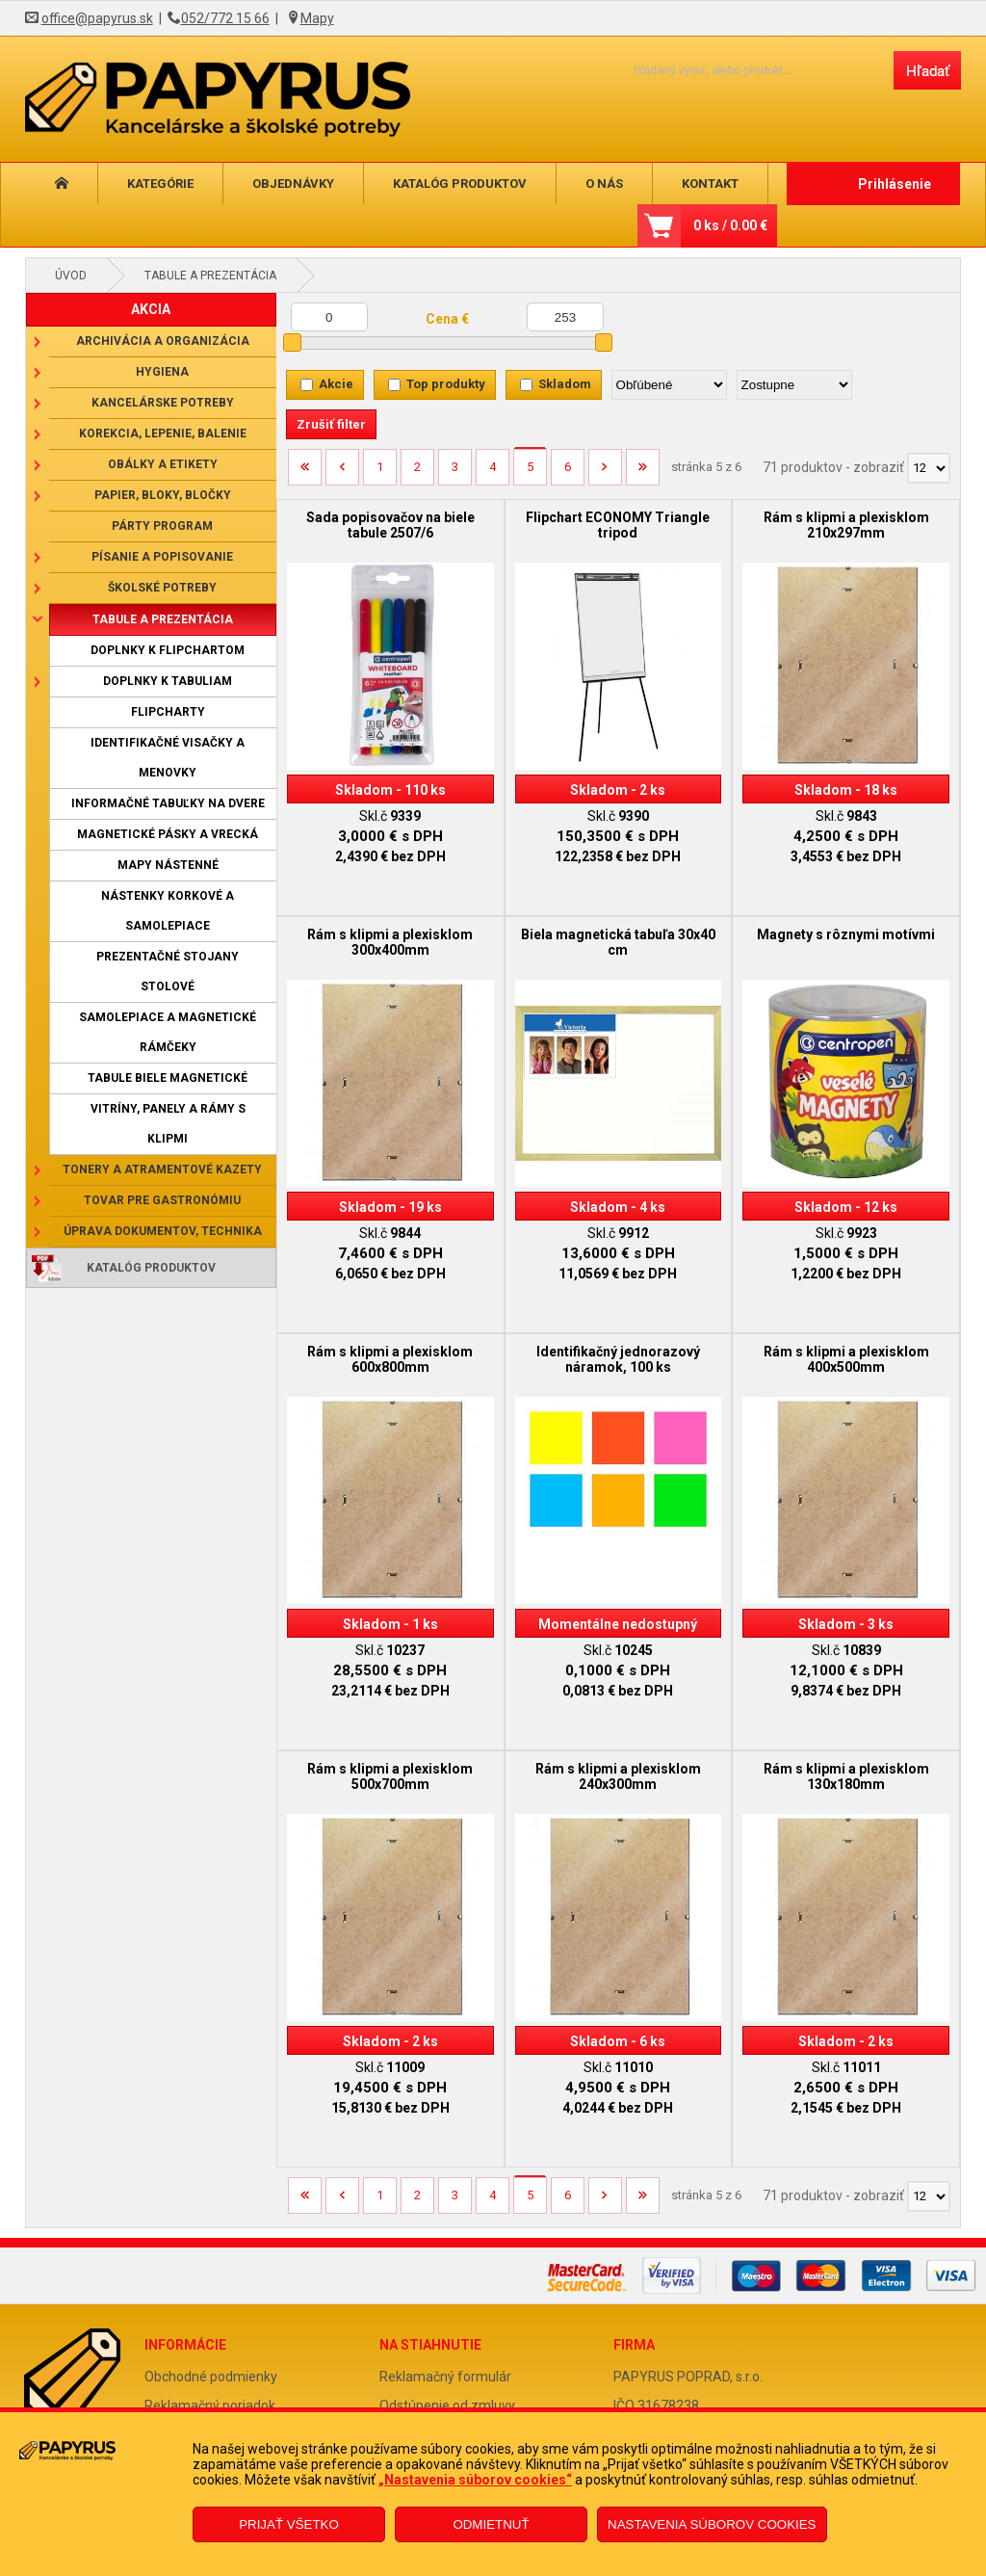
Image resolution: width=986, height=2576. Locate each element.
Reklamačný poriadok (209, 2405)
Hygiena (162, 372)
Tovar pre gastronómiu (162, 1200)
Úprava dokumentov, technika (163, 1231)
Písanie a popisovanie (162, 557)
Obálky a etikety (163, 464)
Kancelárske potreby (162, 402)
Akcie (336, 384)
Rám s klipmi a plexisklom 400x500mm (846, 1359)
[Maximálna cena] (565, 316)
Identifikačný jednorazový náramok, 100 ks (618, 1359)
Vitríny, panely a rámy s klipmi (168, 1123)
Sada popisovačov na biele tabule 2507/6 (390, 525)
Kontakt (710, 183)
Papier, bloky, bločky (162, 495)
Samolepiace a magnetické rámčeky (167, 1032)
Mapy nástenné (168, 865)
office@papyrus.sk (97, 18)
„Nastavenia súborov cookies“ (475, 2479)
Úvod (71, 275)
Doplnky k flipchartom (168, 650)
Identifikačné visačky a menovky (168, 757)
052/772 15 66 (225, 18)
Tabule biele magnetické (167, 1078)
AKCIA (150, 309)
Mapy (317, 18)
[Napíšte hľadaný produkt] (747, 70)
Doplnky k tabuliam (167, 681)
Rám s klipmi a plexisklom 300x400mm (390, 942)
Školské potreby (162, 587)
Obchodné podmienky (210, 2376)
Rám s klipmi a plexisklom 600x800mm (390, 1359)
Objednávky (293, 183)
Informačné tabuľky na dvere (168, 803)
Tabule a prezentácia (210, 275)
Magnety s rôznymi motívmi (846, 934)
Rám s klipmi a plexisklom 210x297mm (846, 525)
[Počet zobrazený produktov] (928, 468)
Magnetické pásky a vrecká (167, 834)
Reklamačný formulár (445, 2376)
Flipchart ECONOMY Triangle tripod (618, 525)
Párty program (162, 526)
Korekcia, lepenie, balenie (162, 433)
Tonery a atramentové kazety (162, 1169)
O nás (604, 183)
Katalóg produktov (460, 183)
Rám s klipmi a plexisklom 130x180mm (846, 1776)
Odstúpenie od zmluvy (447, 2405)
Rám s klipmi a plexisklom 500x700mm (390, 1776)
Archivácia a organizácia (162, 341)
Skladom (564, 384)
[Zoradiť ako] (794, 385)
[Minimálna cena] (329, 316)
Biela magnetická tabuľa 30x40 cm (618, 942)
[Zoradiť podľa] (669, 385)
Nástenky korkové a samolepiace (167, 911)
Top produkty (445, 384)
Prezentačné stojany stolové (167, 971)
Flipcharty (168, 712)
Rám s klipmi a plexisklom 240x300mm (618, 1776)
